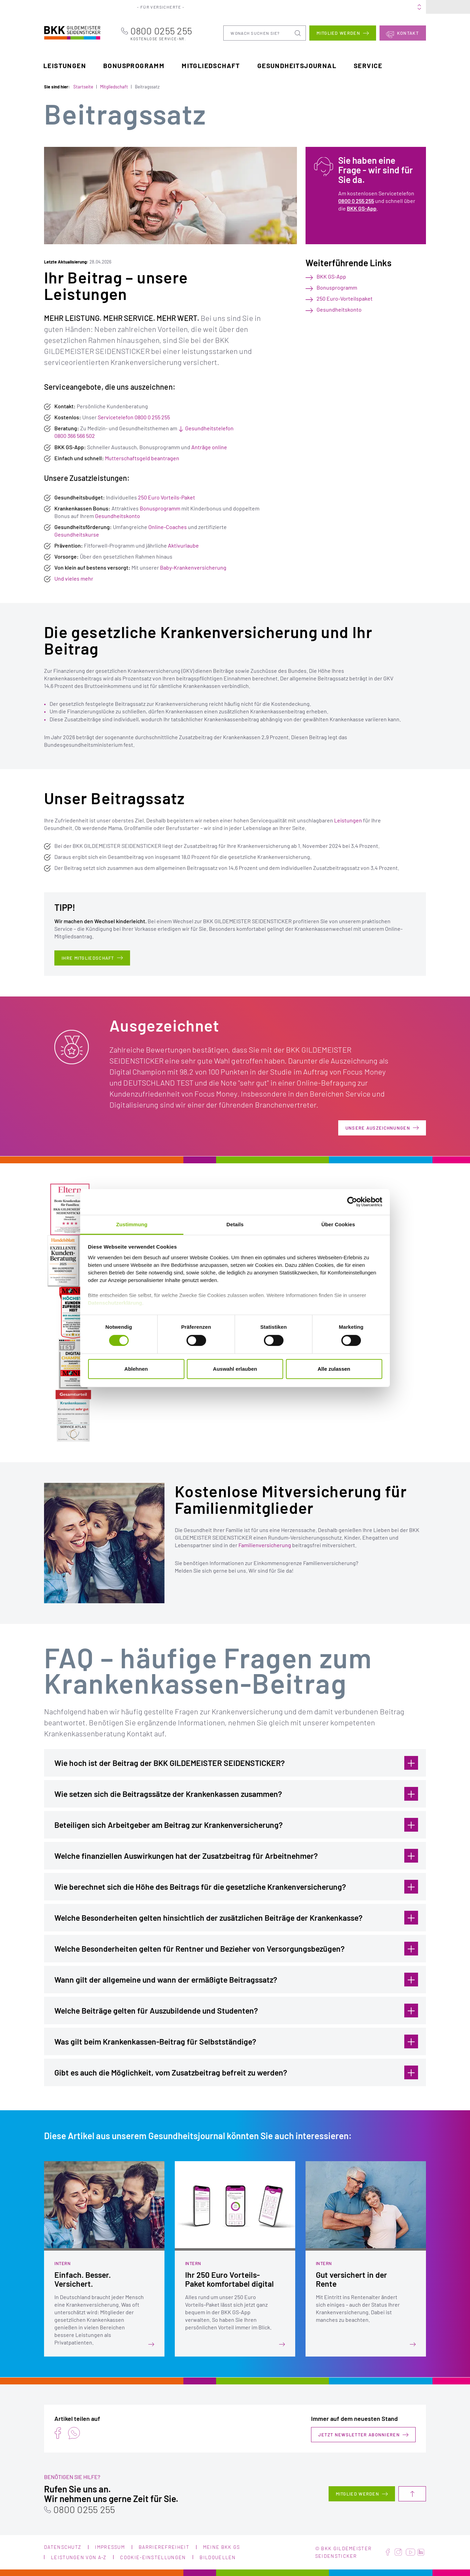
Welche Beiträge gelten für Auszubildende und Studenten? (236, 2010)
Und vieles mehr (73, 578)
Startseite (83, 86)
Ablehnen (136, 1369)
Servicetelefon (115, 417)
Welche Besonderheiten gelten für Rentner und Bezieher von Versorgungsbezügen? (236, 1948)
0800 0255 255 (174, 32)
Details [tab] (235, 1224)
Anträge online (209, 446)
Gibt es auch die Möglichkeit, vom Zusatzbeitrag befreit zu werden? (236, 2072)
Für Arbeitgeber (216, 6)
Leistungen (64, 65)
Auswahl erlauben (235, 1369)
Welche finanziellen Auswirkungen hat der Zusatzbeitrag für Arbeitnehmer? (236, 1855)
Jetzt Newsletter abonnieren (359, 2434)
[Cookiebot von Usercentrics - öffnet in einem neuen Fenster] (352, 1202)
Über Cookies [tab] (338, 1224)
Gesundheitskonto (117, 515)
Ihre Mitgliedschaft (88, 957)
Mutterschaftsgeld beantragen (142, 457)
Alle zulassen (334, 1369)
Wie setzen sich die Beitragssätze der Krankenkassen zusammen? (236, 1793)
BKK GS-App (361, 208)
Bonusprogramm (133, 65)
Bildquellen (218, 2557)
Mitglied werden (338, 32)
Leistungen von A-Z (78, 2557)
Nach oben (412, 2493)
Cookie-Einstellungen (153, 2557)
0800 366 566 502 (74, 435)
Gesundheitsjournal (297, 65)
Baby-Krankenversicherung (193, 567)
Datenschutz (62, 2547)
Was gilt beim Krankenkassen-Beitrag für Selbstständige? (236, 2041)
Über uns (286, 6)
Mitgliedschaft (211, 65)
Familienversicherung (264, 1544)
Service (368, 65)
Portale (256, 6)
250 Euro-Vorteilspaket (345, 298)
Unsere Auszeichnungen (377, 1127)
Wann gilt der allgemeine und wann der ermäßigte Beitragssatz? (236, 1979)
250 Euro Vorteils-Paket (166, 497)
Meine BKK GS (405, 6)
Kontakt (408, 32)
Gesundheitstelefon (209, 428)
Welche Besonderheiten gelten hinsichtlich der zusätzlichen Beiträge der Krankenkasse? (236, 1917)
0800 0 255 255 (152, 417)
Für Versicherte (166, 6)
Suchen (298, 32)
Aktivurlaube (183, 545)
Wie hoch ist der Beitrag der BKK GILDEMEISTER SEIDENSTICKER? (236, 1762)
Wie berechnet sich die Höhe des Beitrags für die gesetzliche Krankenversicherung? (236, 1886)
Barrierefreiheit (164, 2547)
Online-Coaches (167, 526)
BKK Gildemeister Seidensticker (65, 32)
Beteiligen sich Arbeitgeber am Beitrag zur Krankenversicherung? (236, 1824)
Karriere (318, 6)
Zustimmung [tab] (132, 1224)
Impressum (110, 2547)
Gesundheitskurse (76, 534)
